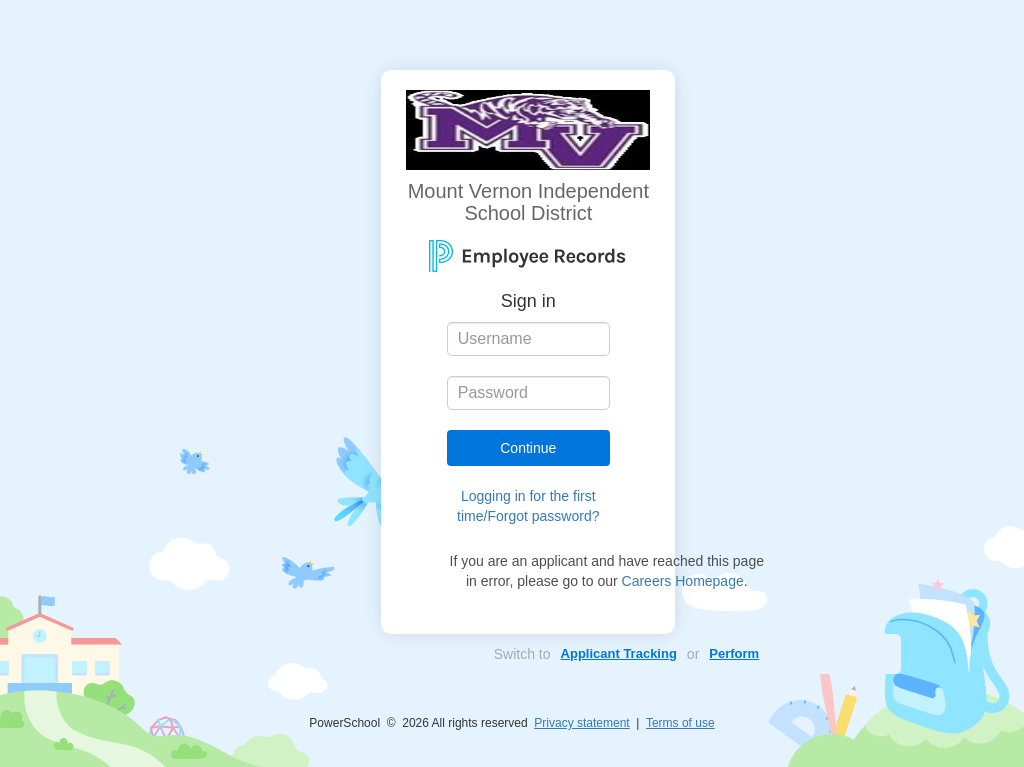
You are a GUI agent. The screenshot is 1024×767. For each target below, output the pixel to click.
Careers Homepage (683, 581)
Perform (734, 653)
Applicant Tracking (619, 653)
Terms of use (680, 723)
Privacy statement (581, 723)
